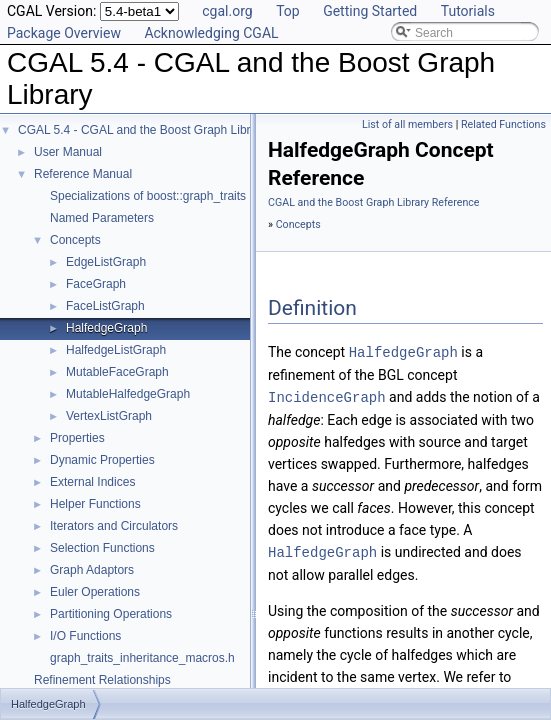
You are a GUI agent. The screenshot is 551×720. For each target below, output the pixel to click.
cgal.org (227, 11)
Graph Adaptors (92, 570)
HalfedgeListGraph (116, 350)
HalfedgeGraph (106, 328)
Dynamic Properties (102, 460)
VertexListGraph (109, 416)
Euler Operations (95, 592)
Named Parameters (102, 218)
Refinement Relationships (102, 680)
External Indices (92, 482)
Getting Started (370, 11)
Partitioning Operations (111, 614)
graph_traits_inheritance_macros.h (142, 658)
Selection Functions (102, 548)
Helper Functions (95, 504)
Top (288, 11)
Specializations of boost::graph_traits (148, 196)
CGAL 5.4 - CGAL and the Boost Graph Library (142, 130)
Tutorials (468, 11)
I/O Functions (85, 636)
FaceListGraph (105, 306)
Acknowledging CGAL (211, 33)
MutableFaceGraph (117, 372)
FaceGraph (96, 284)
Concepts (75, 240)
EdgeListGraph (106, 262)
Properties (77, 438)
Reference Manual (83, 174)
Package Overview (64, 33)
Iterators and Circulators (114, 526)
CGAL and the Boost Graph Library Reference (374, 202)
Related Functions (503, 124)
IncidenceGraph (327, 395)
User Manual (68, 152)
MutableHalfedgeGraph (128, 394)
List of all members (407, 124)
